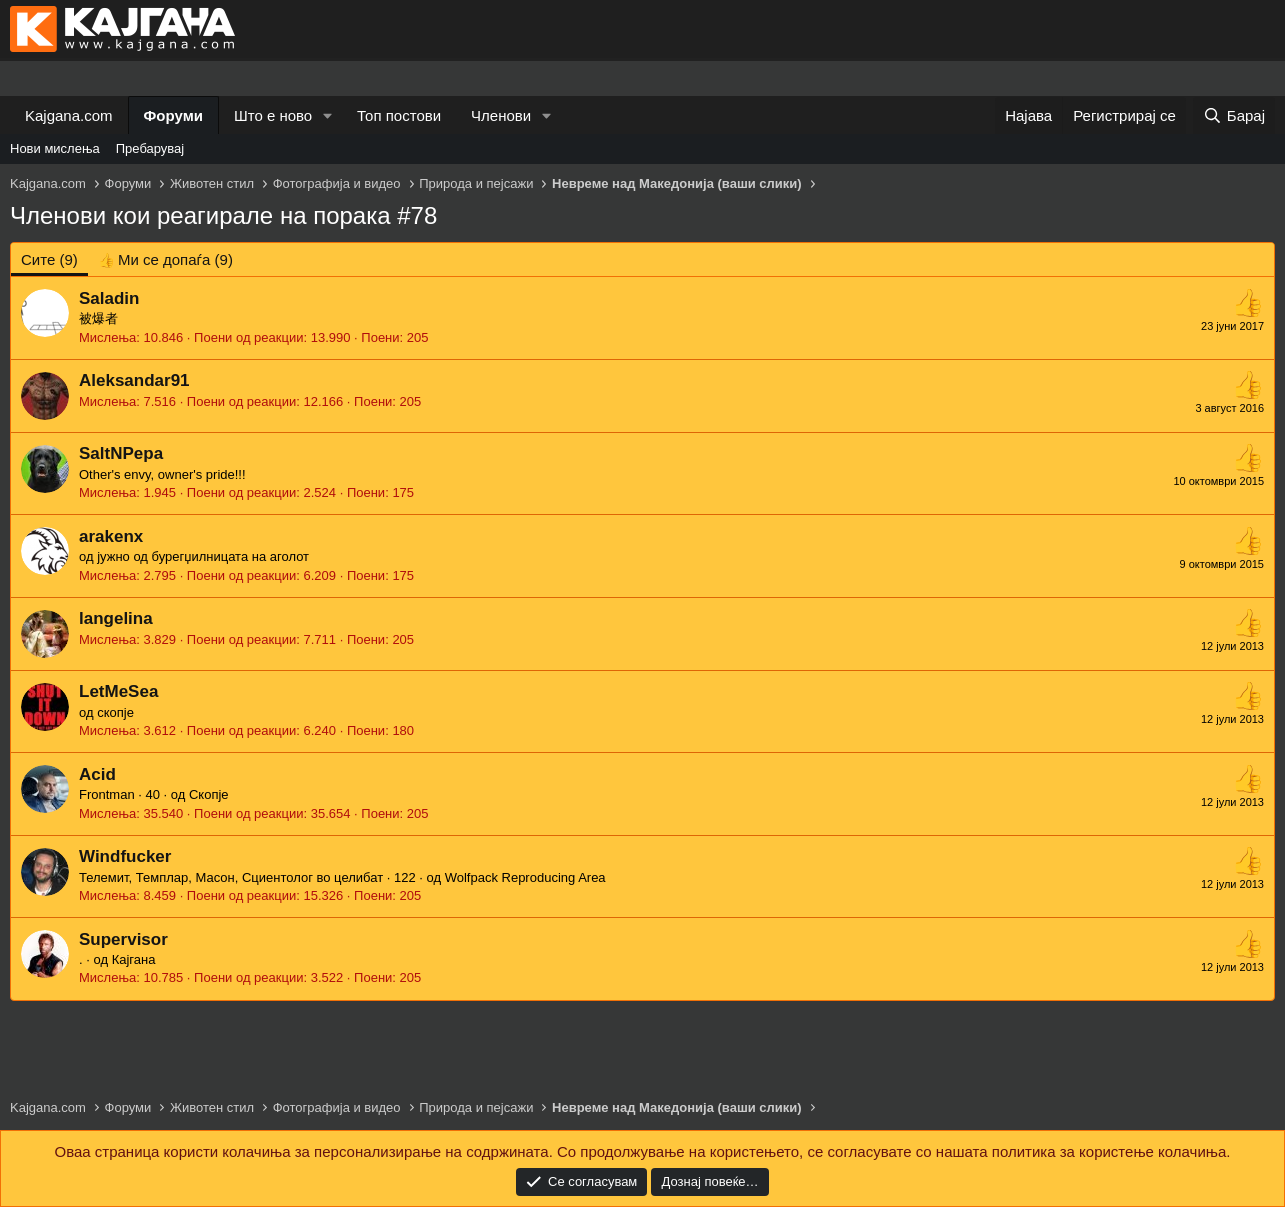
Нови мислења (55, 148)
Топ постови (399, 115)
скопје (115, 712)
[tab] (165, 259)
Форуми (173, 115)
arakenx (111, 536)
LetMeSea (118, 691)
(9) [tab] (49, 259)
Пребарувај (150, 148)
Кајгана (134, 959)
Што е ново (273, 115)
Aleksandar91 (134, 380)
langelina (116, 618)
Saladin (109, 298)
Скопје (209, 794)
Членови (501, 115)
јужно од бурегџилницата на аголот (203, 556)
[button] (328, 115)
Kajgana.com (69, 115)
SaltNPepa (121, 453)
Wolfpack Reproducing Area (525, 877)
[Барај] (1234, 115)
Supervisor (123, 939)
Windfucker (125, 856)
